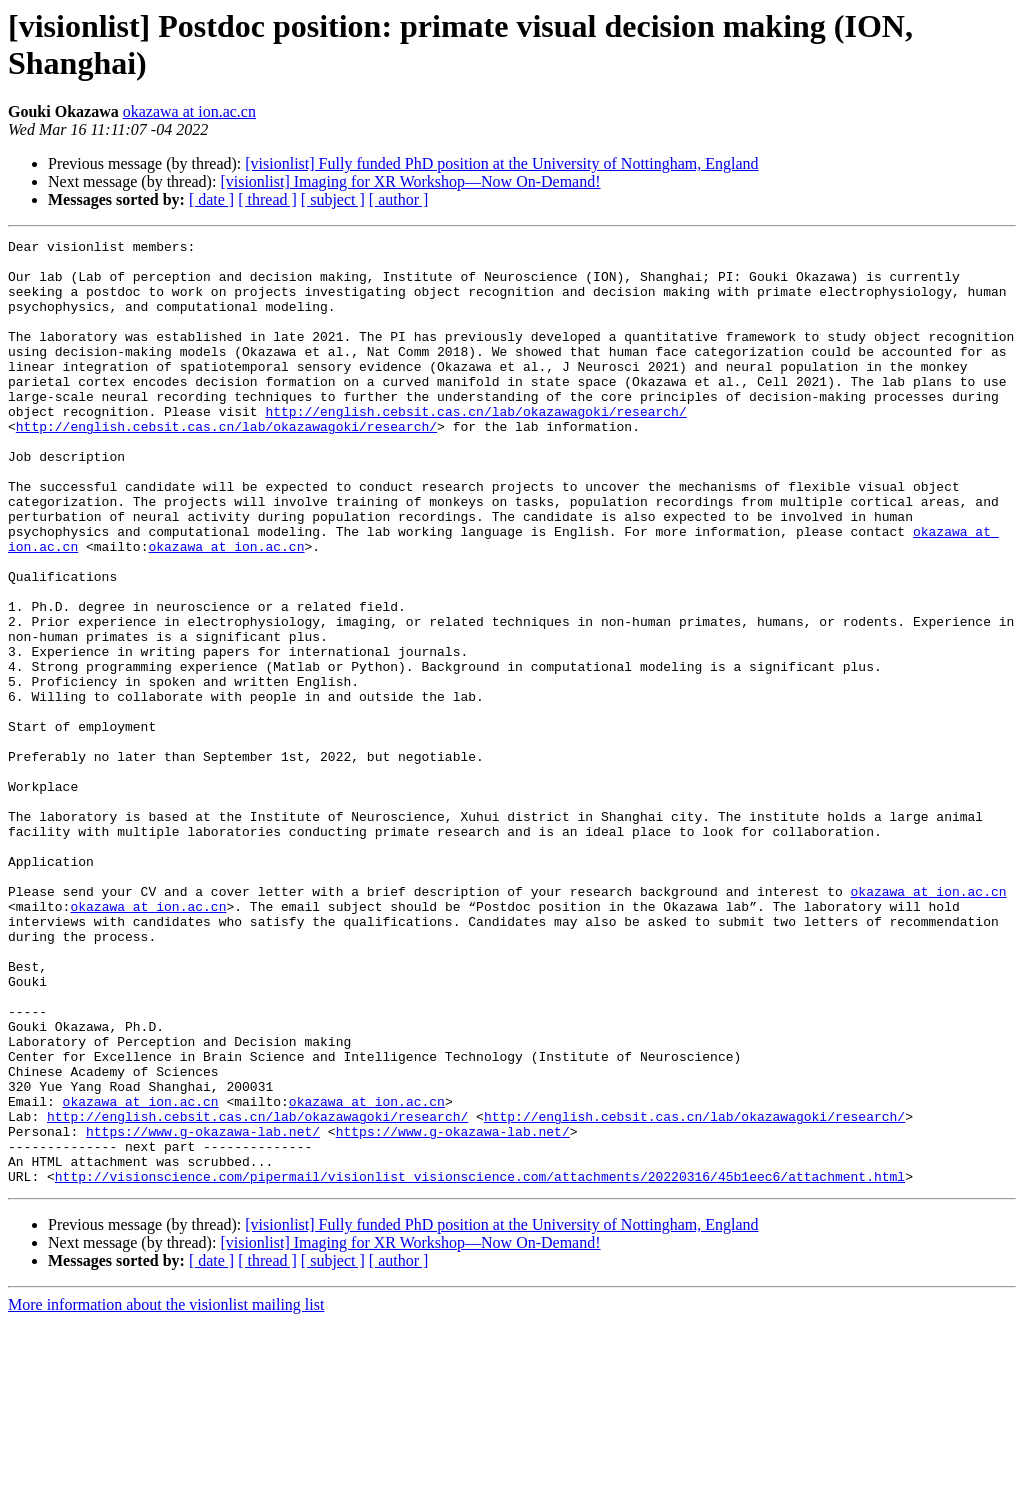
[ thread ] (267, 199)
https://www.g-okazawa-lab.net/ (203, 1311)
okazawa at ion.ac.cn (189, 111)
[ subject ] (333, 199)
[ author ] (399, 199)
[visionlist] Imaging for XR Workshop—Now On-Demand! (410, 181)
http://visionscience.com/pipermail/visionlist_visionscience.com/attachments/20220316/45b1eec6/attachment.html (480, 1365)
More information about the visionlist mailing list (166, 1493)
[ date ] (211, 199)
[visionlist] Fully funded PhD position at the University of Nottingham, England (501, 163)
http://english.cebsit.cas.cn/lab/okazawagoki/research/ (475, 447)
